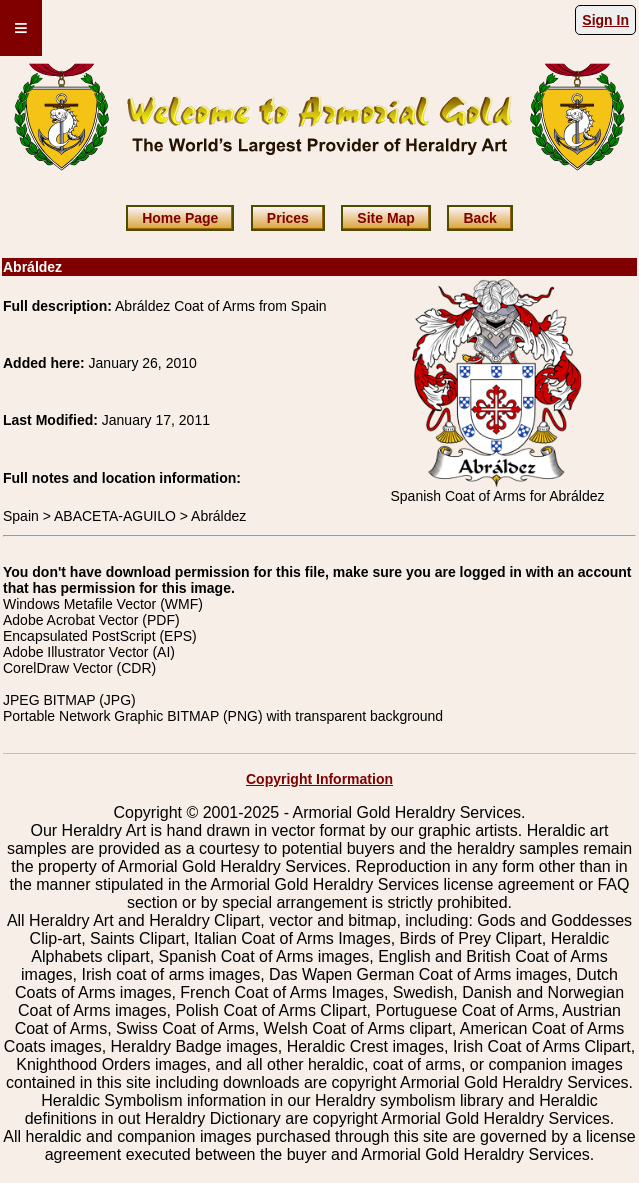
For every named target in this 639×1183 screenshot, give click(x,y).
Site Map (386, 218)
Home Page (180, 218)
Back (479, 218)
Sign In (605, 20)
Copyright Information (319, 779)
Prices (288, 218)
